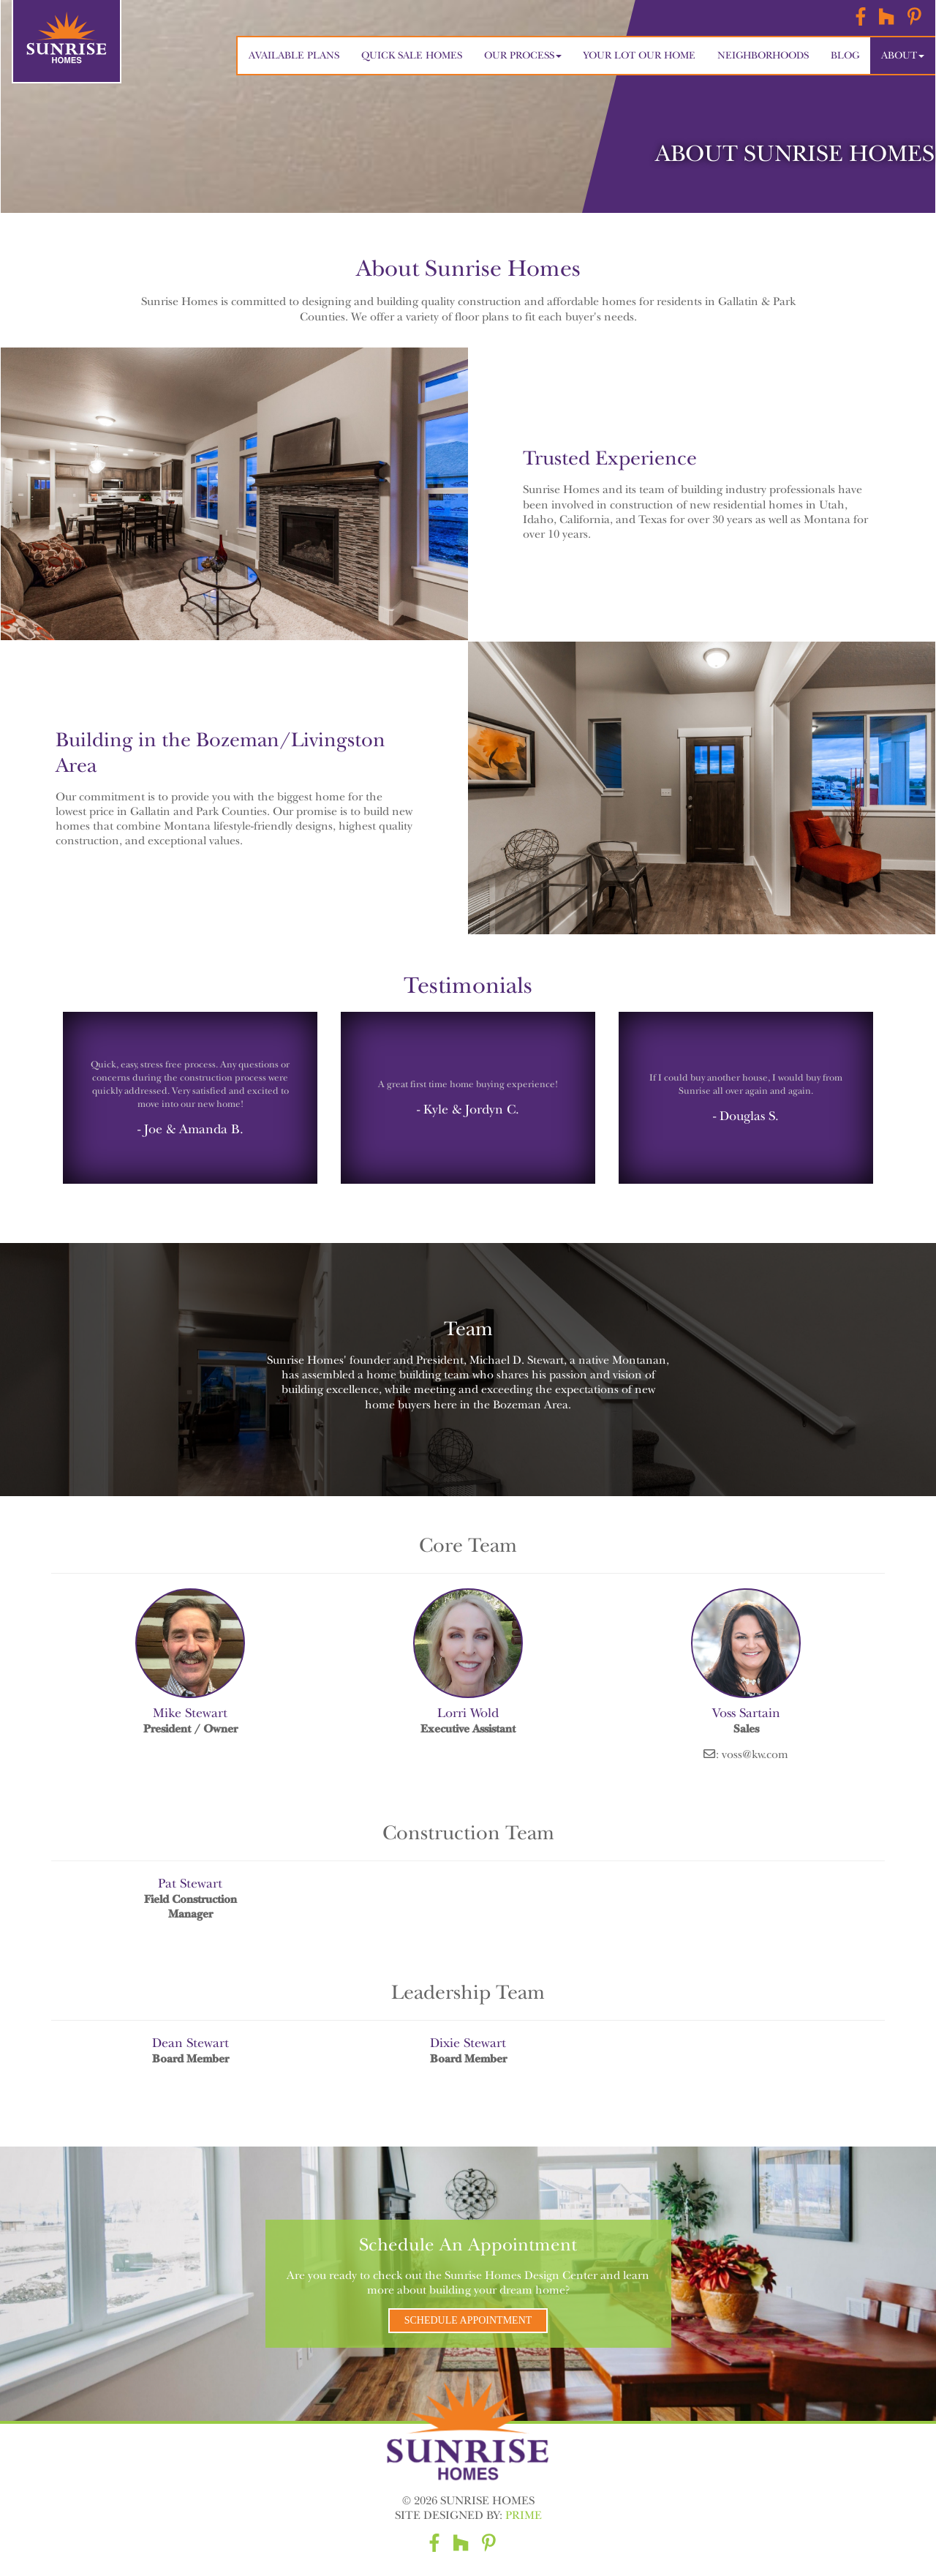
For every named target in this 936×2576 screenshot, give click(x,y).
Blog (845, 55)
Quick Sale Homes (411, 55)
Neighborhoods (763, 55)
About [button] (902, 55)
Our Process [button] (523, 55)
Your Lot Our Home (639, 55)
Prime (523, 2515)
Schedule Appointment (468, 2320)
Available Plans (294, 55)
